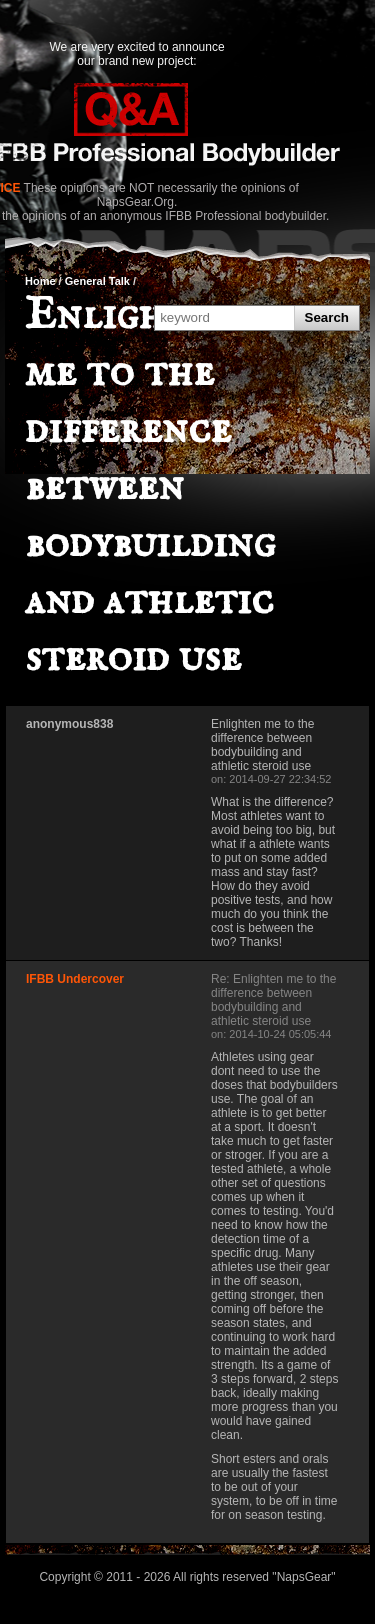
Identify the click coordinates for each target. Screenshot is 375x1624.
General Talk (97, 281)
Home (40, 281)
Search (327, 317)
